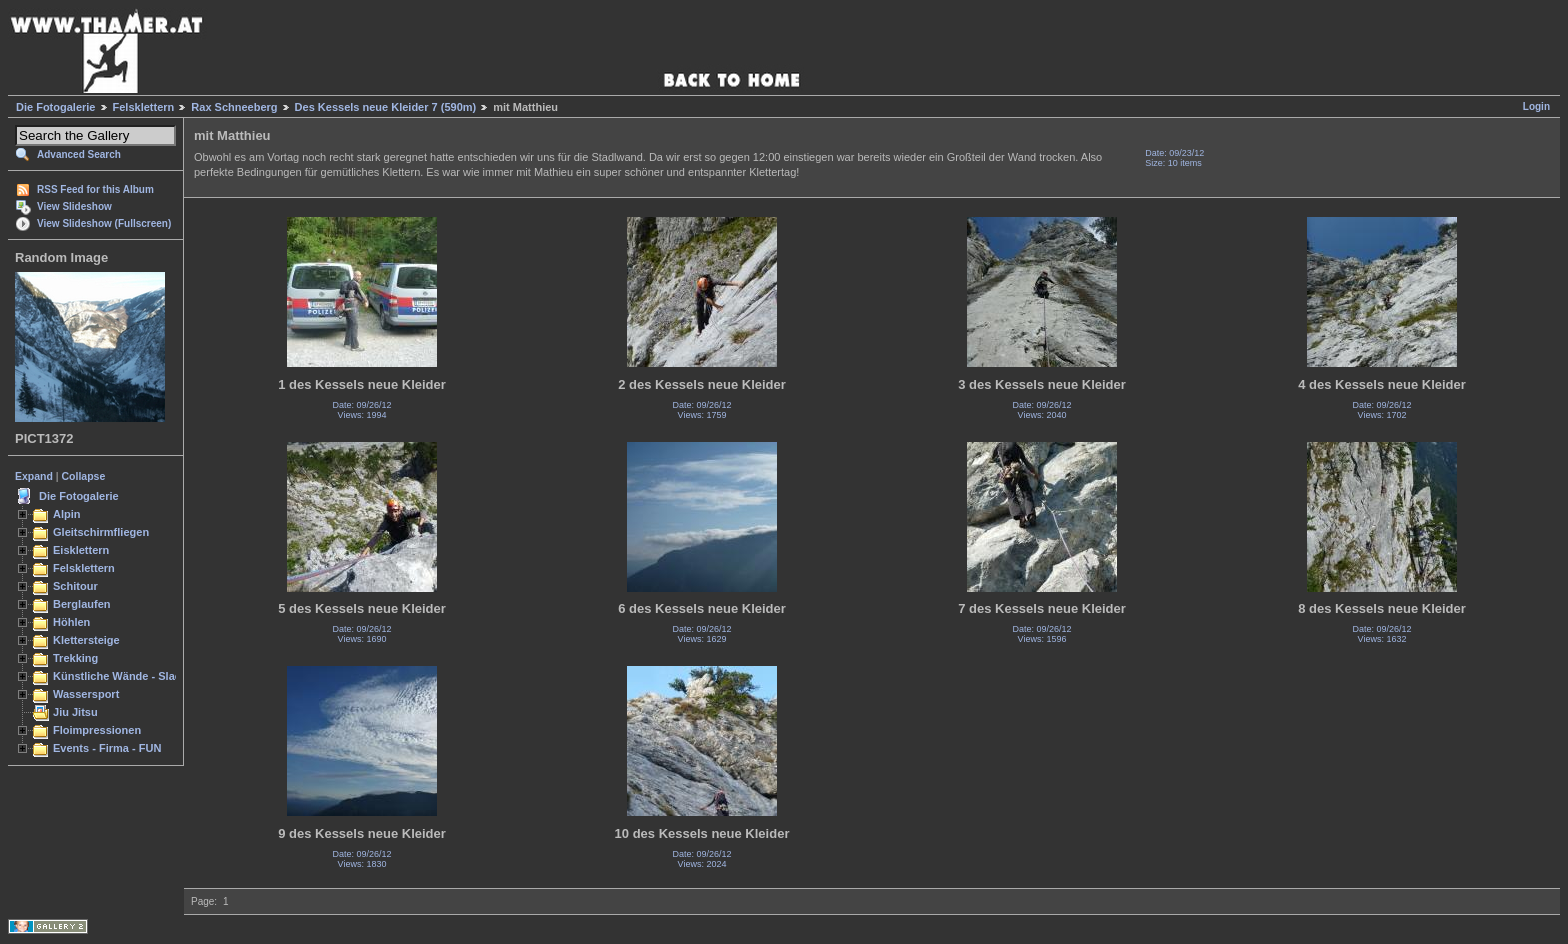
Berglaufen (82, 604)
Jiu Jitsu (75, 712)
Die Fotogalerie (55, 107)
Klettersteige (86, 640)
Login (1536, 106)
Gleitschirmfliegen (101, 532)
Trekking (75, 658)
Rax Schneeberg (234, 107)
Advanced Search (79, 154)
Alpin (67, 514)
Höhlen (71, 622)
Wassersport (86, 694)
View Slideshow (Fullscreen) (104, 223)
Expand (34, 476)
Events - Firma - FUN (107, 748)
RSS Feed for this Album (95, 189)
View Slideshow (74, 206)
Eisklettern (81, 550)
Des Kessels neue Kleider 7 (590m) (386, 107)
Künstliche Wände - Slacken (126, 676)
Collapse (84, 476)
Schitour (75, 586)
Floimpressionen (97, 730)
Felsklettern (144, 107)
